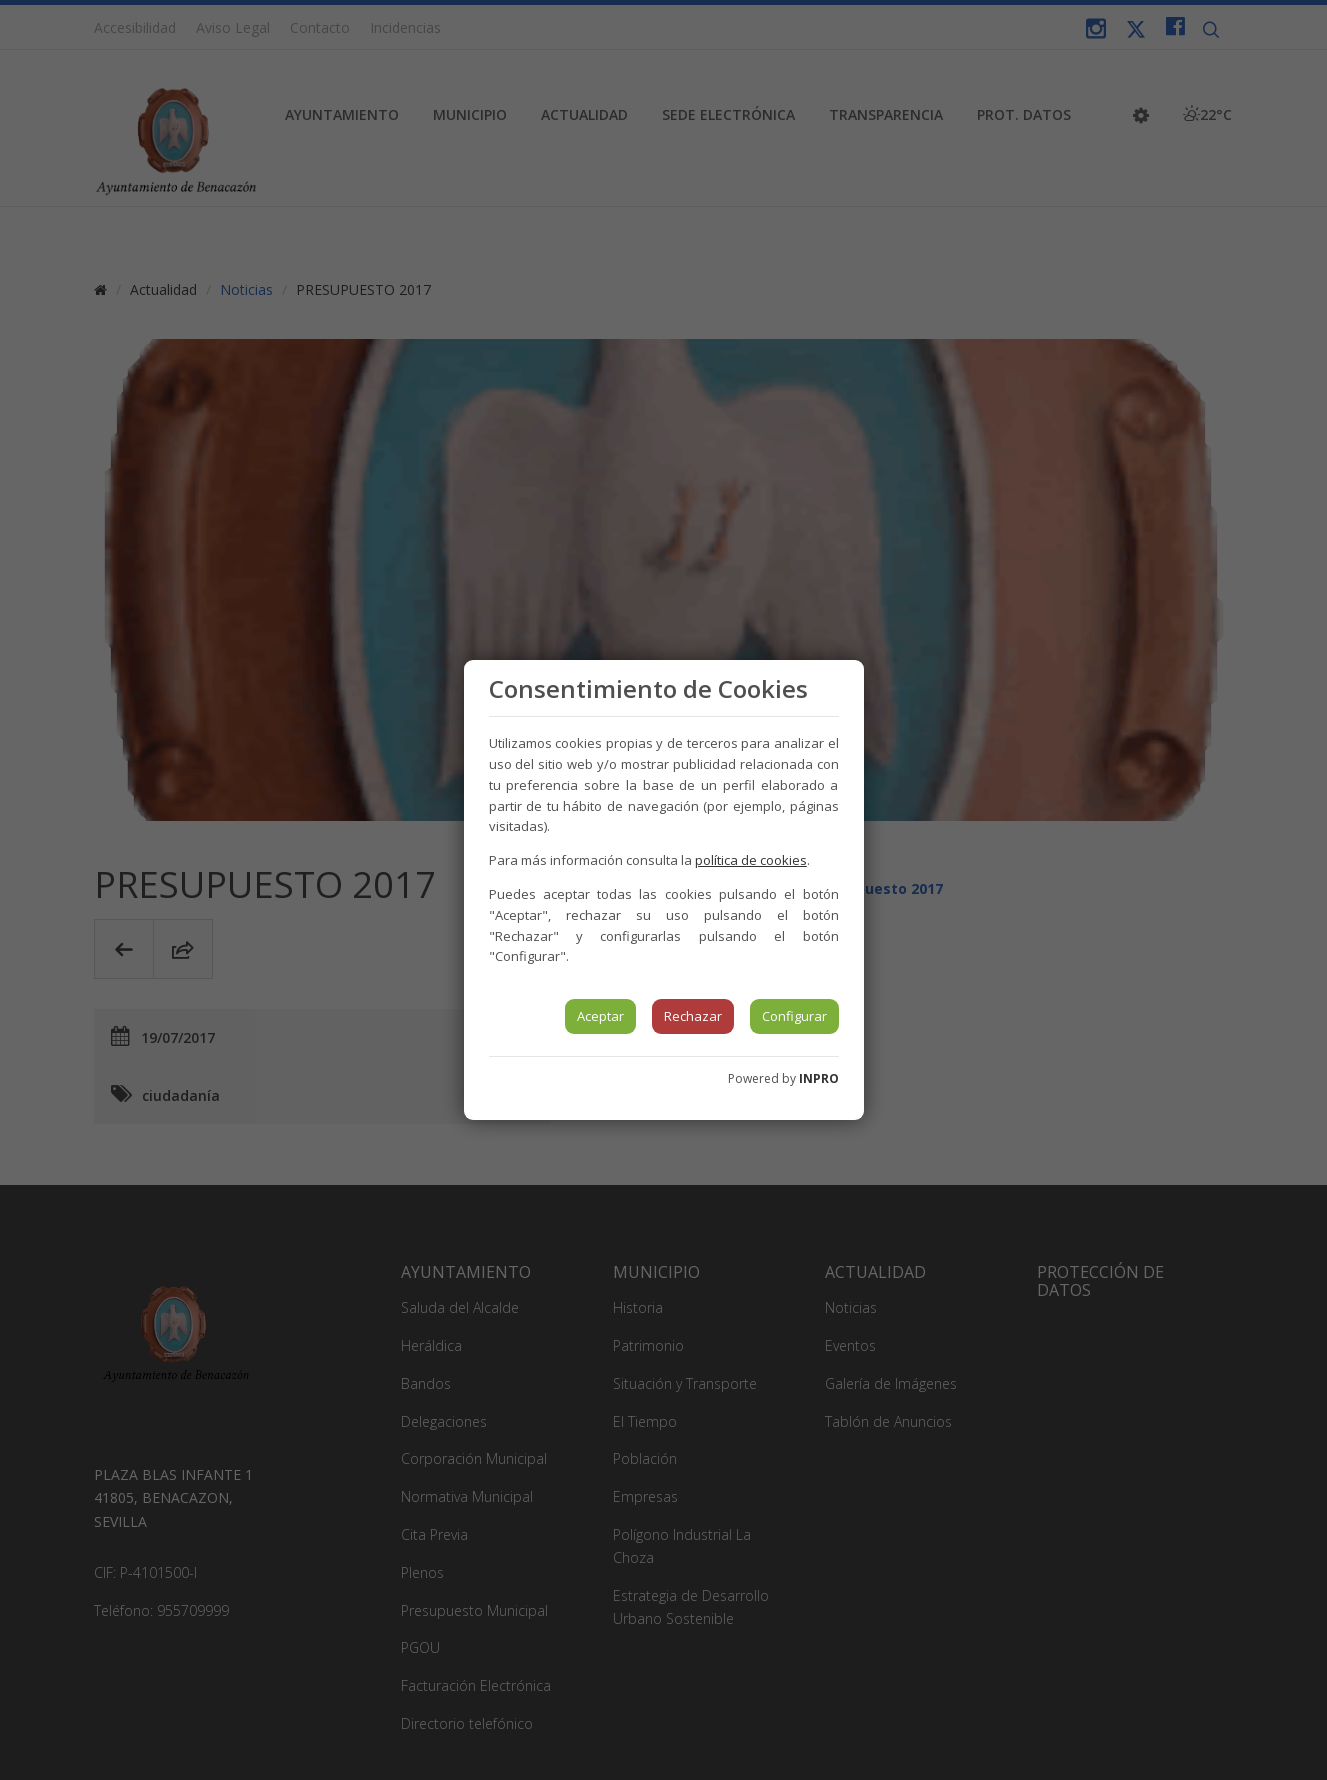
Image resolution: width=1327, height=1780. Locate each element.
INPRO (819, 1078)
